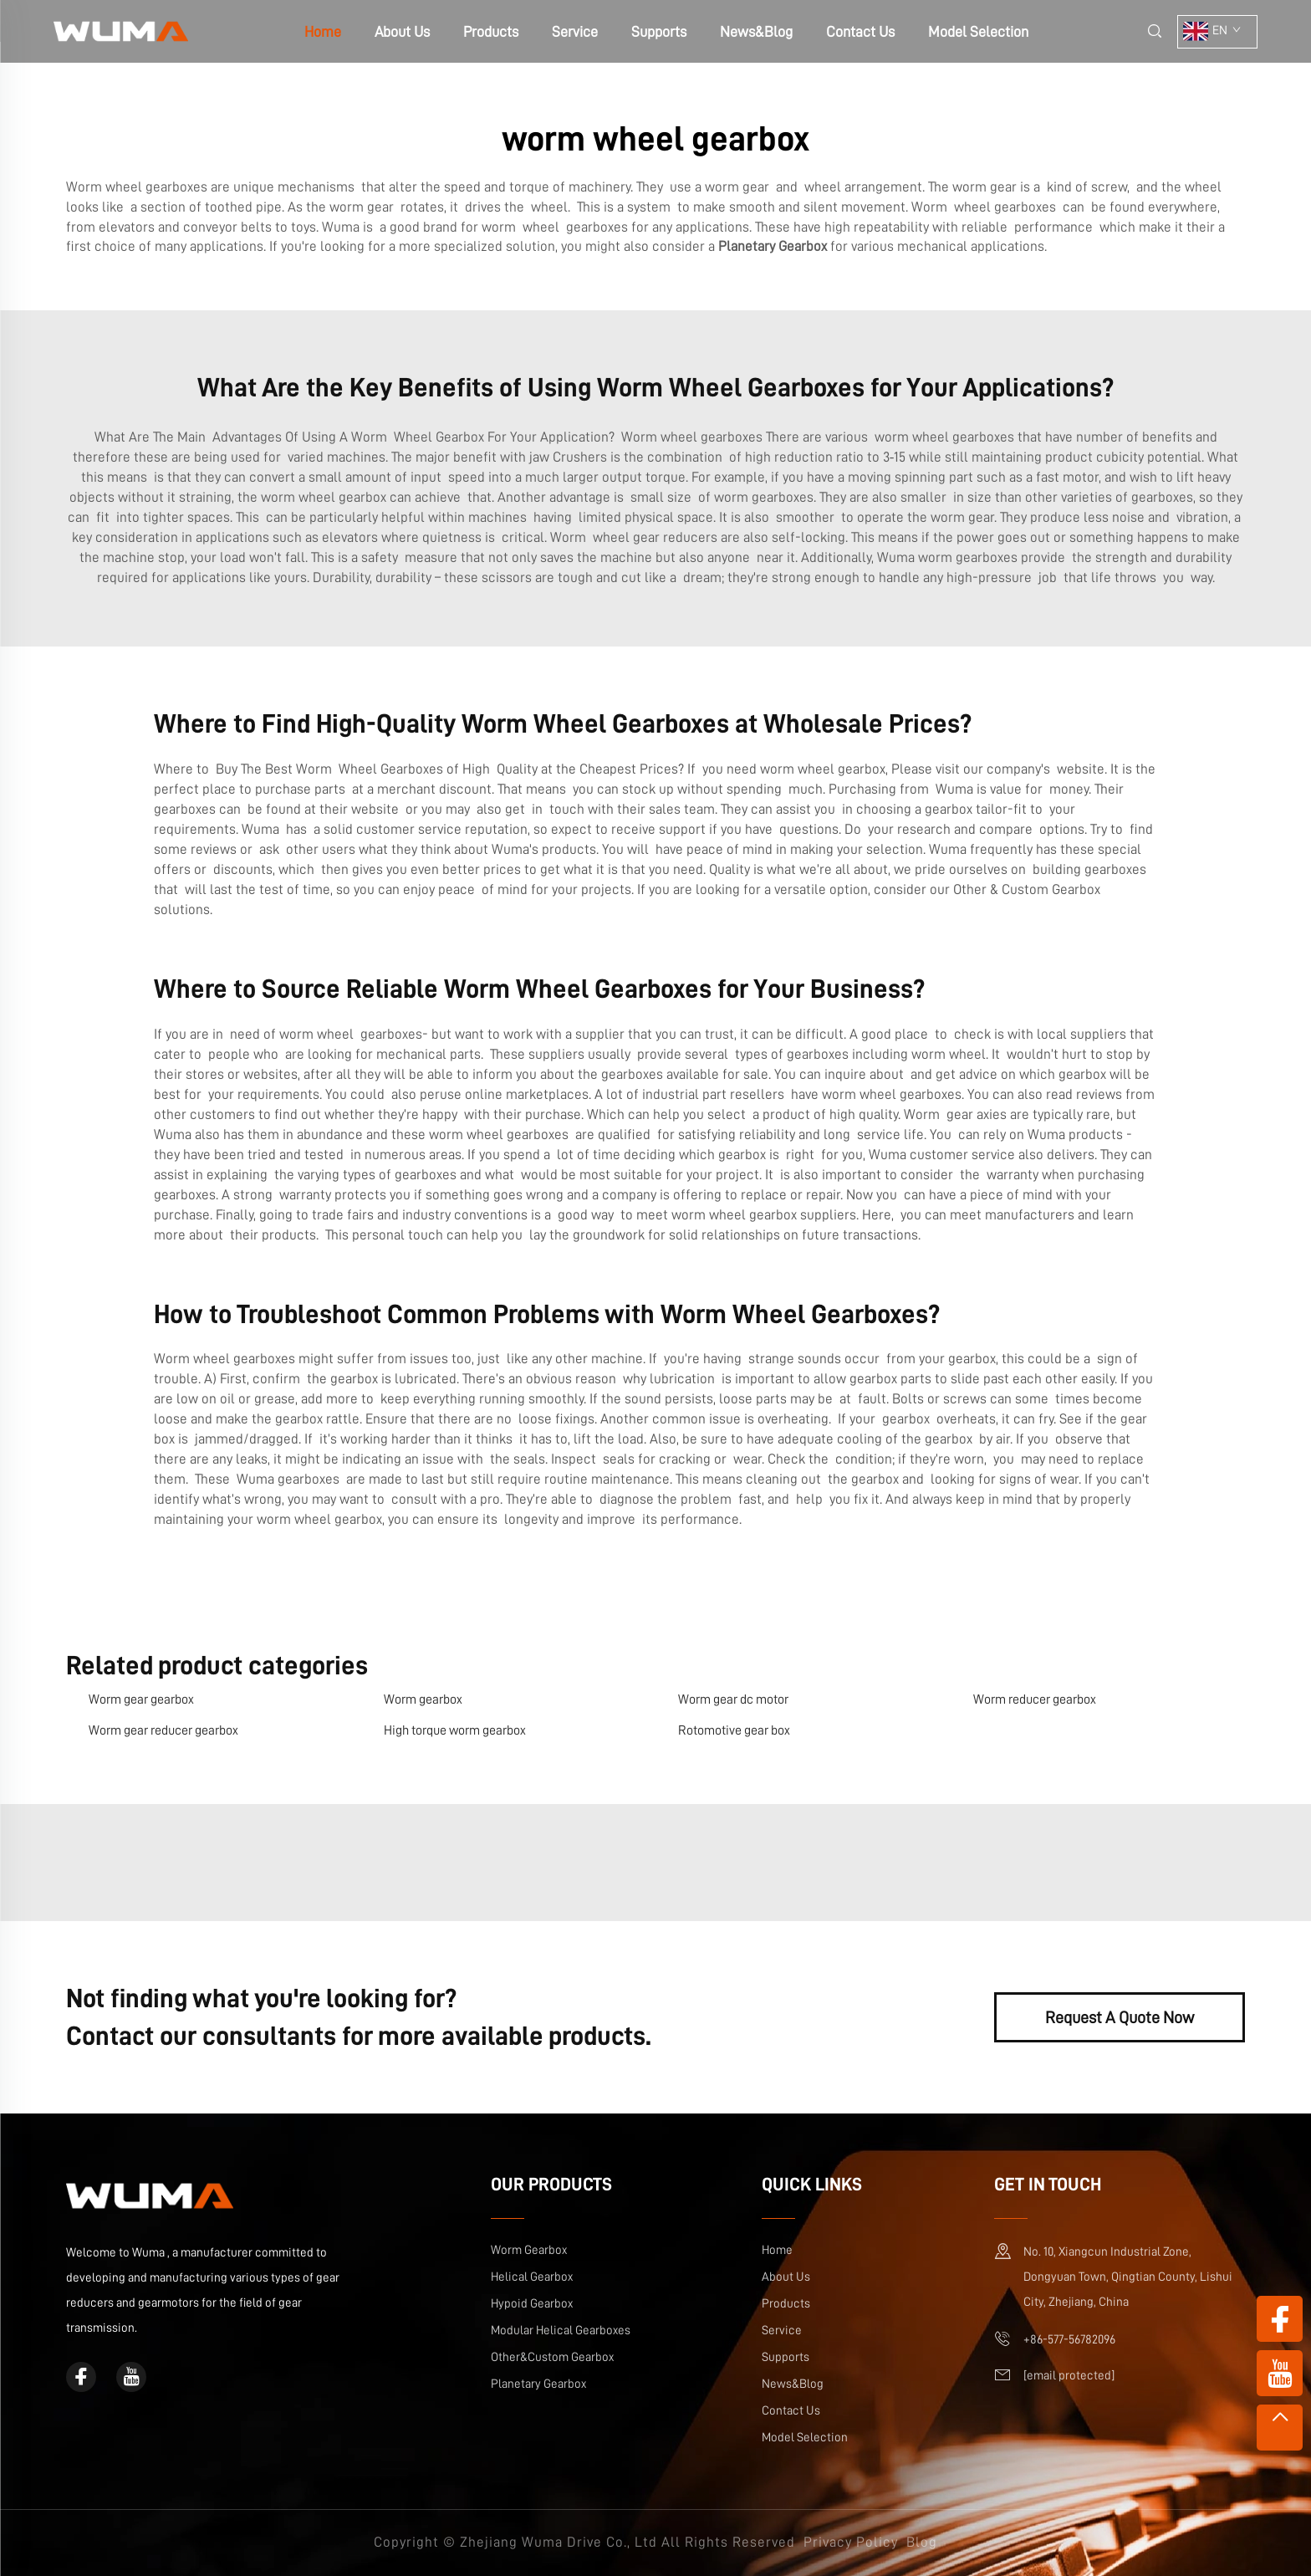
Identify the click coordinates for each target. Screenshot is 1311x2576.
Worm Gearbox (529, 2250)
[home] (121, 31)
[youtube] (131, 2377)
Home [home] (322, 31)
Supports (658, 31)
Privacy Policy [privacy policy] (850, 2542)
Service (575, 31)
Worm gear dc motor (733, 1699)
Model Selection (978, 31)
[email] (1069, 2375)
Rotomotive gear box (734, 1730)
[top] (1280, 2428)
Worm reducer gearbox (1034, 1699)
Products (490, 31)
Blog (921, 2542)
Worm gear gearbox (141, 1699)
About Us (402, 31)
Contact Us (860, 31)
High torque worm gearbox (455, 1730)
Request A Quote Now (1119, 2017)
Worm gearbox (423, 1699)
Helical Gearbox (532, 2277)
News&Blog (756, 31)
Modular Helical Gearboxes (560, 2330)
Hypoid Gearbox (532, 2303)
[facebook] (81, 2377)
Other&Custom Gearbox (552, 2357)
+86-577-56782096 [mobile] (1069, 2339)
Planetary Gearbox (538, 2384)
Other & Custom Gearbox (1026, 889)
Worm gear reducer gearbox (163, 1730)
